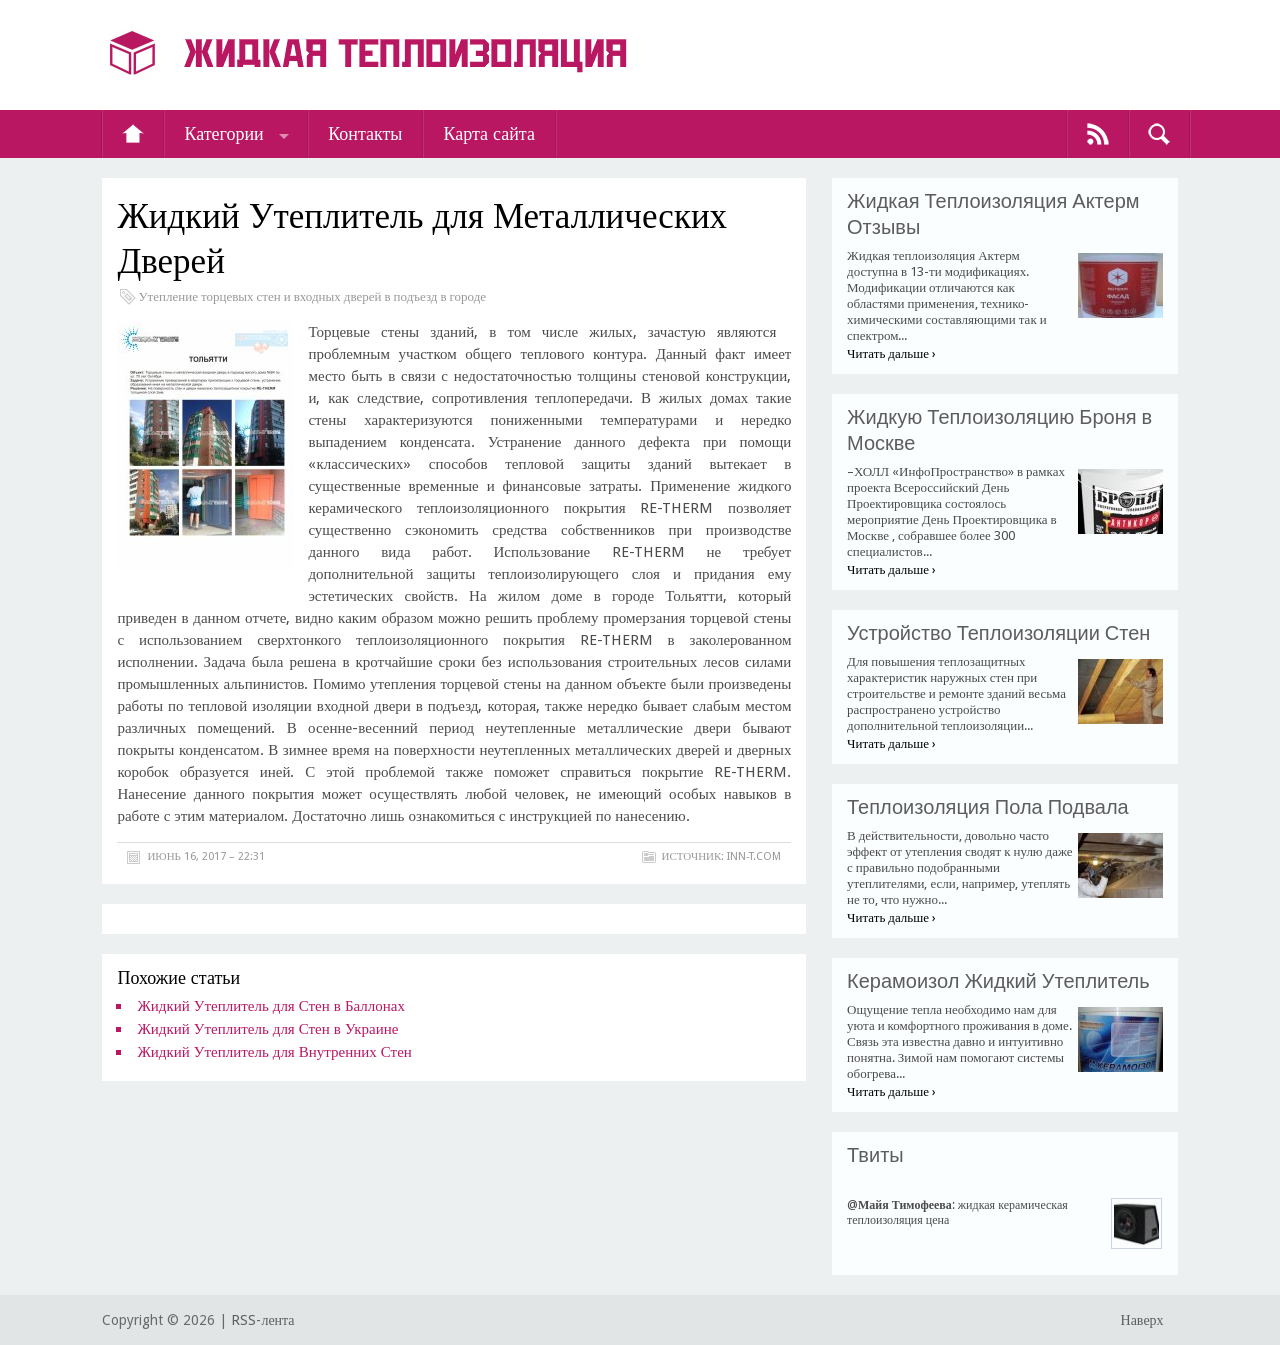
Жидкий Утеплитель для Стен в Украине (267, 1029)
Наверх (1142, 1320)
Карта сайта (489, 133)
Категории (223, 133)
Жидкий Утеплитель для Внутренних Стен (274, 1052)
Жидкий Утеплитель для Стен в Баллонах (271, 1006)
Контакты (365, 133)
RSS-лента (262, 1320)
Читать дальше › (891, 353)
